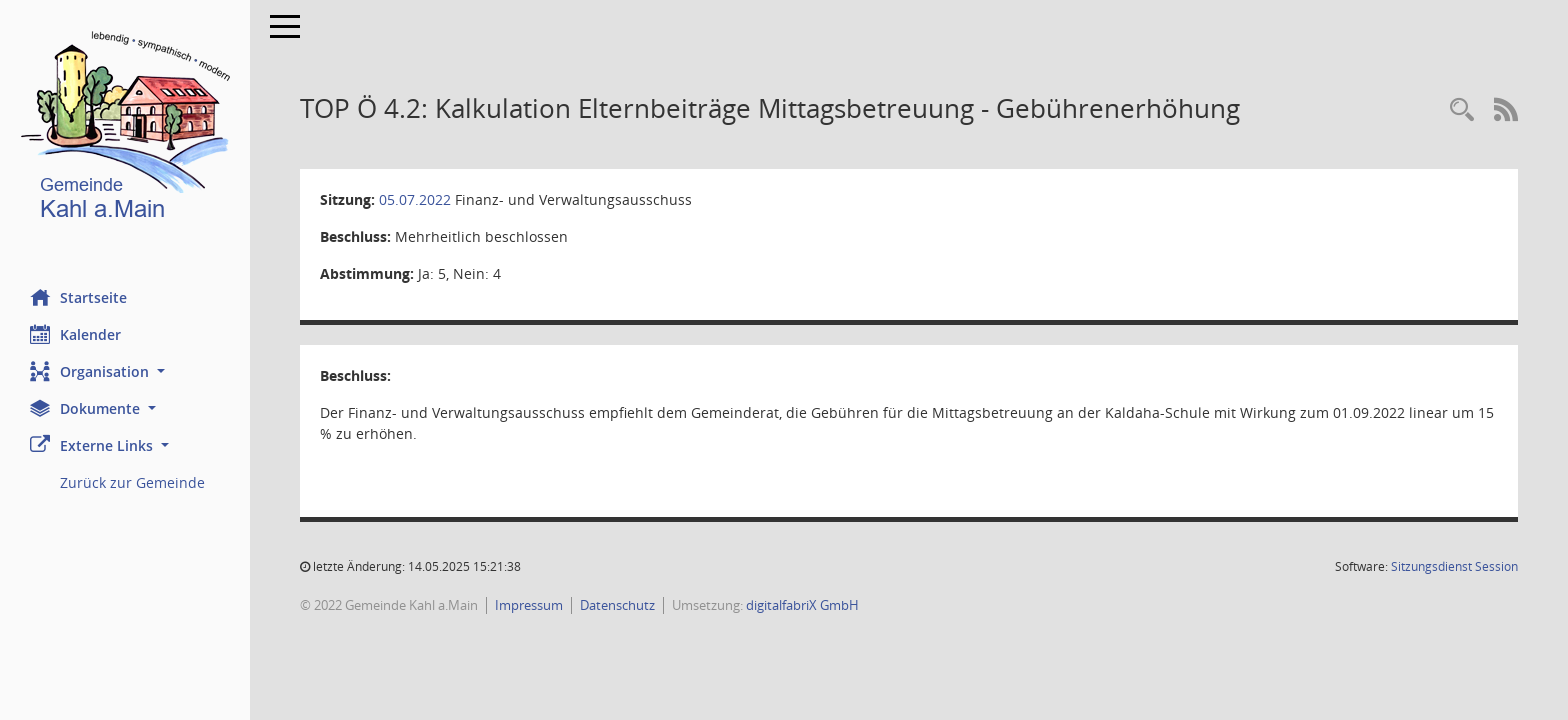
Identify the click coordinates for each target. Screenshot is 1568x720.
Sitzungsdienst (1454, 566)
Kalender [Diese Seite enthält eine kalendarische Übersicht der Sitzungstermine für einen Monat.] (75, 334)
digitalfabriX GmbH (802, 605)
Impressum (529, 605)
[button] (125, 371)
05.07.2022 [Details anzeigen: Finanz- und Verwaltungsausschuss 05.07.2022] (415, 199)
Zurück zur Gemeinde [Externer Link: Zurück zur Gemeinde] (132, 482)
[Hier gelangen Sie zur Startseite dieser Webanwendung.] (125, 129)
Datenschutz (617, 605)
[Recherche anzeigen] (1462, 110)
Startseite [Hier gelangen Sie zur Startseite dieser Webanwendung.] (78, 297)
